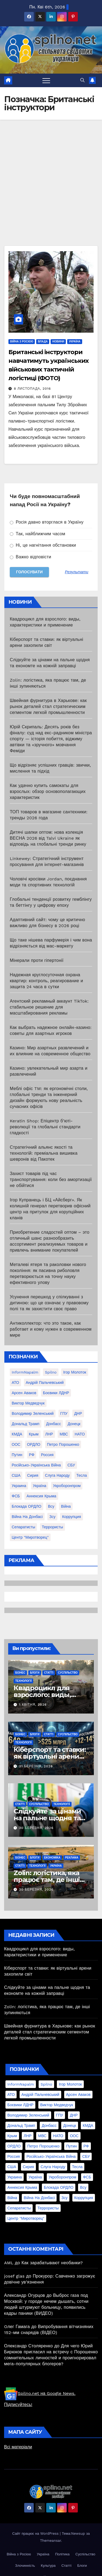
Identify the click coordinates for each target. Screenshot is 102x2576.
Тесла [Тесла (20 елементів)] (81, 1475)
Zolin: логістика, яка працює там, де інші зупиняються (47, 1879)
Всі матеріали (18, 2446)
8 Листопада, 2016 (32, 389)
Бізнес (20, 1672)
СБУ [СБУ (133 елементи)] (71, 1465)
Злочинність (25, 2566)
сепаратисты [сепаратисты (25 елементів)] (23, 1527)
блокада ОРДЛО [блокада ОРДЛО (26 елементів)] (26, 1506)
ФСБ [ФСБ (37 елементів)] (16, 1496)
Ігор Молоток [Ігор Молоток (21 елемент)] (74, 1372)
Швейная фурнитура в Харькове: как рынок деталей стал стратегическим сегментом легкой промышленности (48, 706)
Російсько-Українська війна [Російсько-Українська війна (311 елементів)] (36, 1465)
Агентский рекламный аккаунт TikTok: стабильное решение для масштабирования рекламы (49, 1007)
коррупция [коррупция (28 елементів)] (71, 1516)
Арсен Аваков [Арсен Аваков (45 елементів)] (24, 1393)
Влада (43, 341)
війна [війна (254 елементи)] (66, 1506)
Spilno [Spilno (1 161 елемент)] (51, 1372)
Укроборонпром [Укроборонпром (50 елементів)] (67, 1486)
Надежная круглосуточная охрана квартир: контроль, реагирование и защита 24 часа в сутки (46, 980)
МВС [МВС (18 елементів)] (64, 1434)
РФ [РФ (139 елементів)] (32, 1455)
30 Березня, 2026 (36, 1828)
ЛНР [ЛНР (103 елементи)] (49, 1434)
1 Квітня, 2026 (33, 1704)
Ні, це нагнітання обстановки (43, 545)
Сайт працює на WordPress (36, 2533)
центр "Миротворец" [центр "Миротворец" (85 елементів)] (30, 1537)
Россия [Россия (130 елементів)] (47, 1455)
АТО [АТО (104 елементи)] (15, 1382)
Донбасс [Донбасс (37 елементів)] (53, 1424)
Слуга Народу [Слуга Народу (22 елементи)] (57, 1475)
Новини (58, 341)
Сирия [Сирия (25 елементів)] (32, 1475)
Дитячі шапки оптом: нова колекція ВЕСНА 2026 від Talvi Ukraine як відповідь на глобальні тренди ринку (48, 838)
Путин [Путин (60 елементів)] (17, 1455)
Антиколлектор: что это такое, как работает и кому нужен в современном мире (51, 1329)
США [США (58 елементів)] (16, 1475)
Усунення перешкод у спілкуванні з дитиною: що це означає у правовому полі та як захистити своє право (49, 1302)
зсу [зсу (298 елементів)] (52, 1516)
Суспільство (68, 1672)
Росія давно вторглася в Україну (47, 522)
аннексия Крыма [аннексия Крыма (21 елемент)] (41, 1496)
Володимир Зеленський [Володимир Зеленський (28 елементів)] (33, 1413)
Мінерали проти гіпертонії (36, 960)
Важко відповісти (30, 556)
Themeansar (50, 2541)
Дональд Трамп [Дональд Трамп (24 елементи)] (25, 1424)
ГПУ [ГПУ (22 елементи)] (64, 1413)
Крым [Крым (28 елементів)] (34, 1434)
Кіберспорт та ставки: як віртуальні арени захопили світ (50, 1756)
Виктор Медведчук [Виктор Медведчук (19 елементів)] (28, 1403)
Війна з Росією (21, 341)
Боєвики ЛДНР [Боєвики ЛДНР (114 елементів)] (56, 1393)
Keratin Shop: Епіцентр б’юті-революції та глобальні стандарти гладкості (45, 1126)
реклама (71, 1857)
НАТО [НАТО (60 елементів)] (80, 1434)
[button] (82, 80)
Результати (76, 572)
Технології (23, 1680)
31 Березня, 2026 (36, 1766)
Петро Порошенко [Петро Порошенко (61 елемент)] (63, 1444)
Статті (48, 1672)
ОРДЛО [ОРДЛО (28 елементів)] (33, 1444)
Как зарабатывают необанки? (52, 2262)
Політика (62, 2554)
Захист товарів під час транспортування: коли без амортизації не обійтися (51, 1179)
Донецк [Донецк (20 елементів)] (73, 1424)
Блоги (34, 1672)
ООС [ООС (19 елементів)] (16, 1444)
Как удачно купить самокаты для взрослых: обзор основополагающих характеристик (48, 791)
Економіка (52, 1857)
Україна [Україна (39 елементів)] (39, 1486)
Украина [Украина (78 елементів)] (19, 1486)
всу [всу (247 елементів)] (51, 1506)
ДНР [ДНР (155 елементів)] (78, 1413)
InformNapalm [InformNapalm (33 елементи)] (25, 1372)
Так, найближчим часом (37, 533)
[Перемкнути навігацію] (46, 80)
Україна (75, 341)
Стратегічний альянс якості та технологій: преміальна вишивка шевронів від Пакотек (44, 1153)
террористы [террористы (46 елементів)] (52, 1527)
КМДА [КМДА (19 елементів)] (17, 1434)
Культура (48, 2566)
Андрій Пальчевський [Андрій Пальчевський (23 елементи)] (45, 1382)
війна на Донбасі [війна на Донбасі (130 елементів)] (27, 1516)
